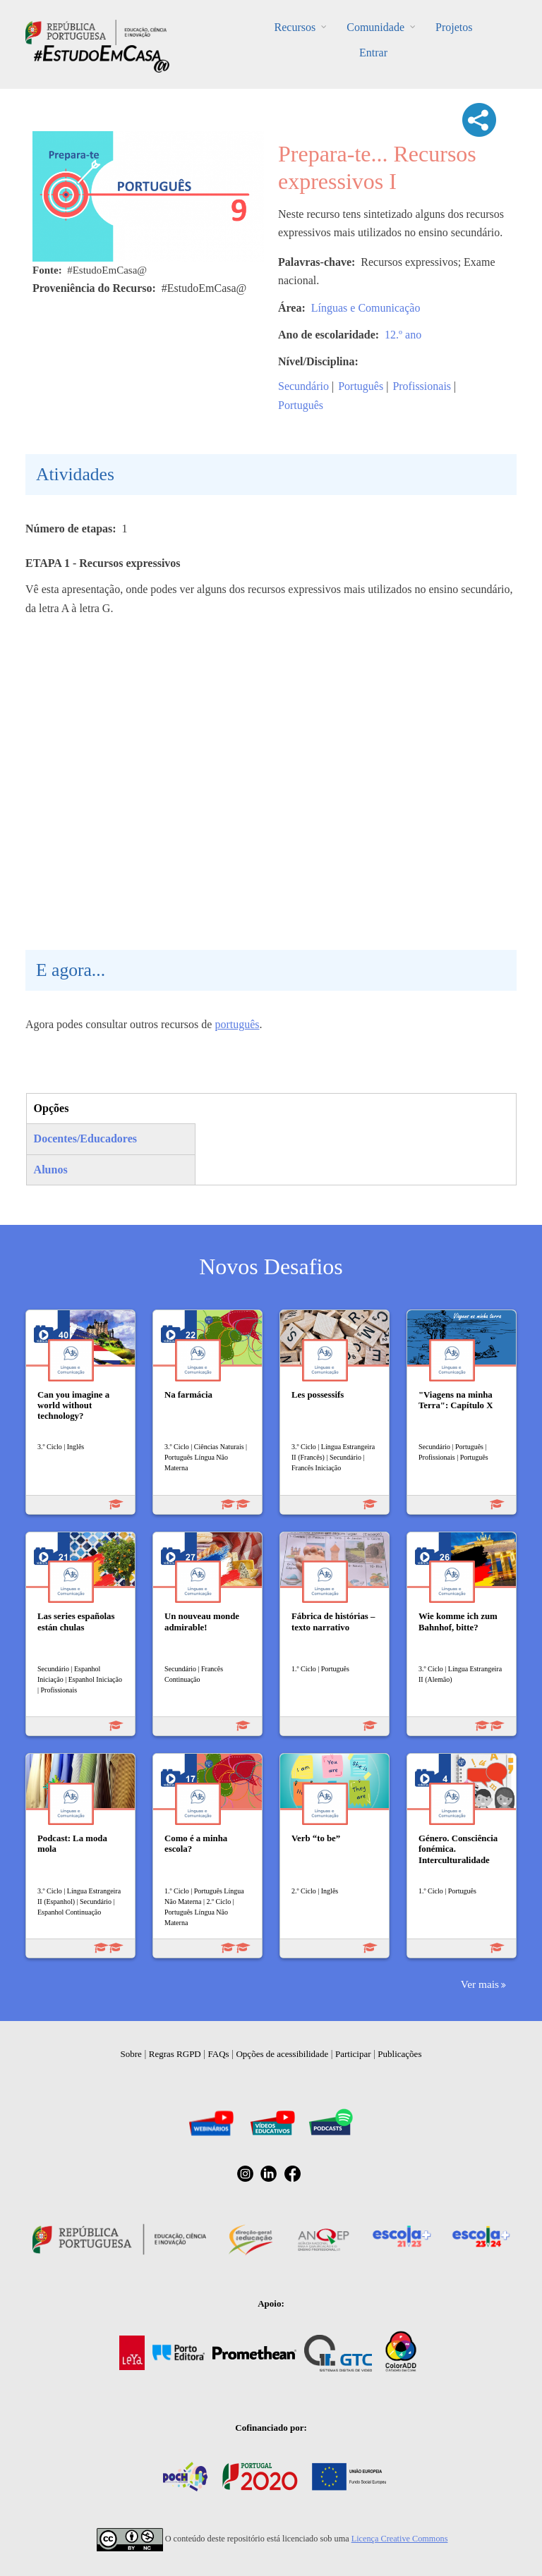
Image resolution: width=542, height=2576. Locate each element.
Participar (353, 2054)
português (237, 1024)
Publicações (399, 2054)
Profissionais (421, 386)
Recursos (295, 27)
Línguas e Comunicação (366, 308)
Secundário (303, 386)
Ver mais (480, 1984)
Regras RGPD (175, 2054)
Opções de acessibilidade (282, 2054)
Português (360, 386)
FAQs (218, 2054)
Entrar (373, 53)
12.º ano (403, 335)
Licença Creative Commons (399, 2539)
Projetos (453, 27)
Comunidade (375, 27)
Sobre (131, 2054)
